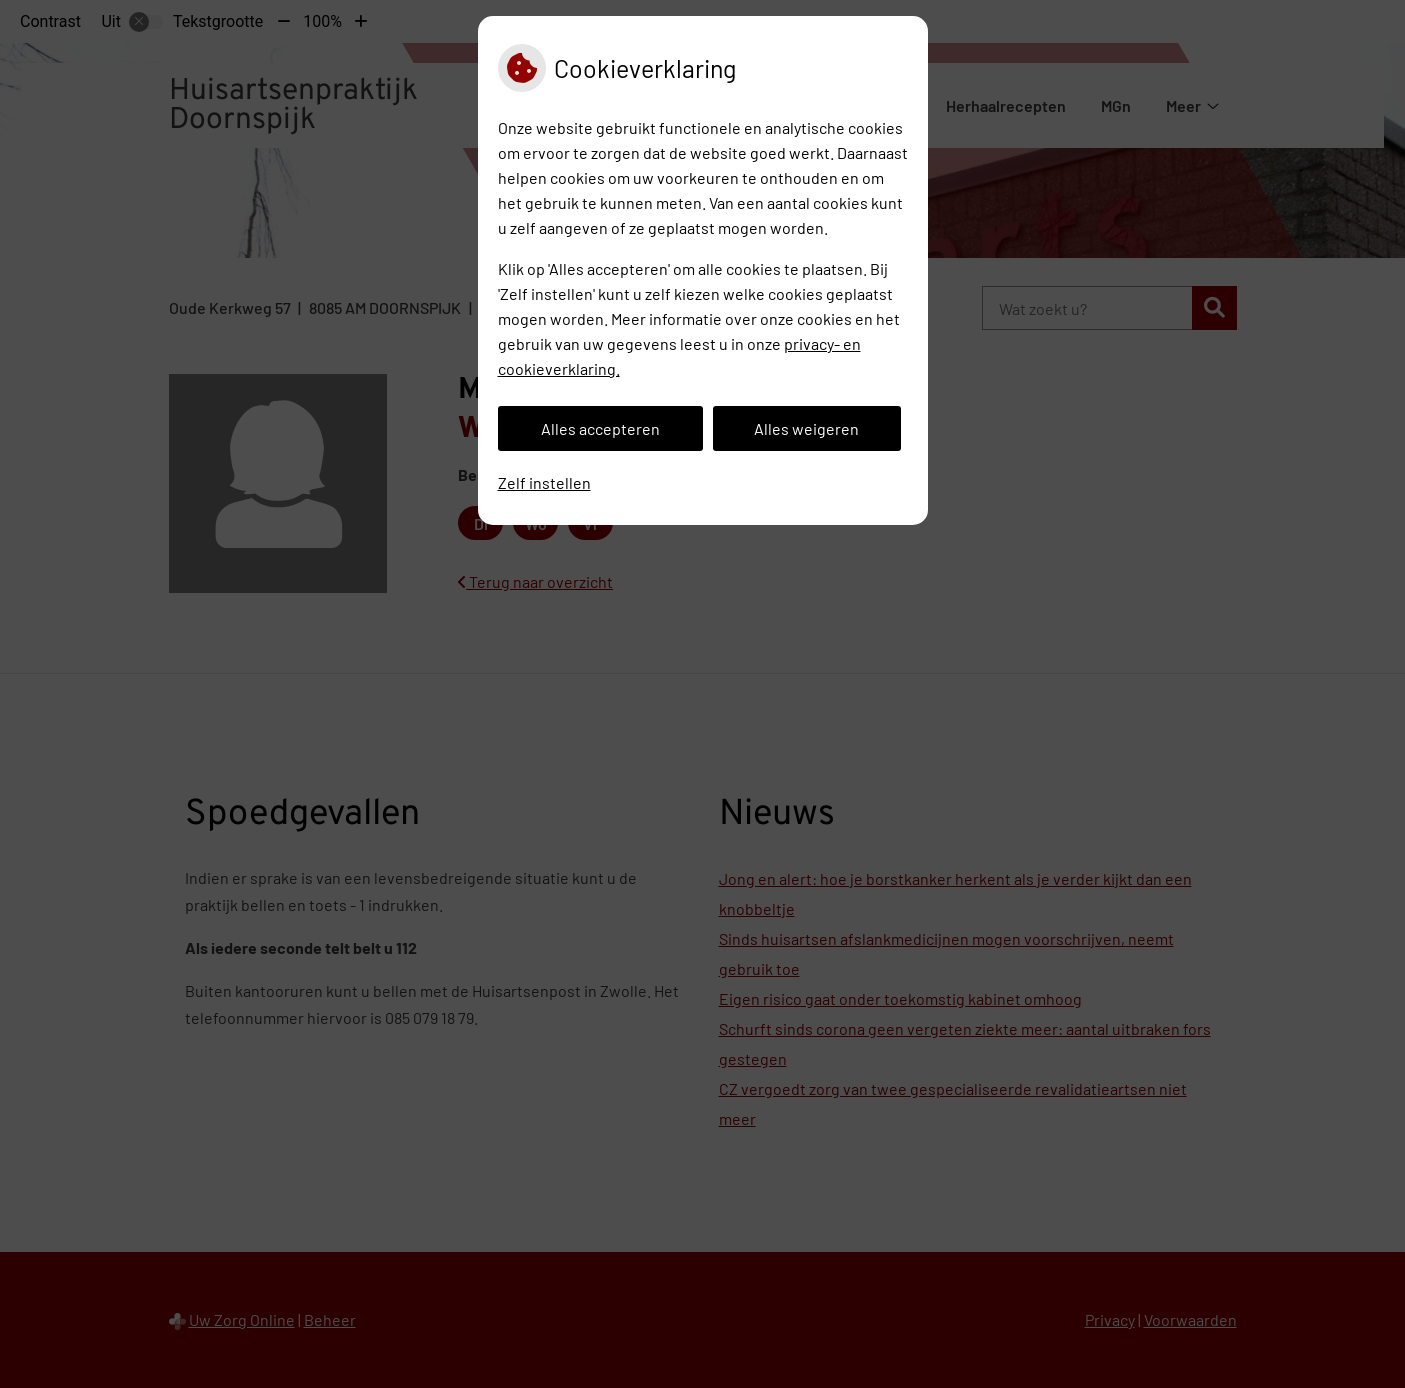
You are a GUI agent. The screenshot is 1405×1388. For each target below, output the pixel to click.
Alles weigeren (806, 428)
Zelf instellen (544, 482)
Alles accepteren (600, 428)
